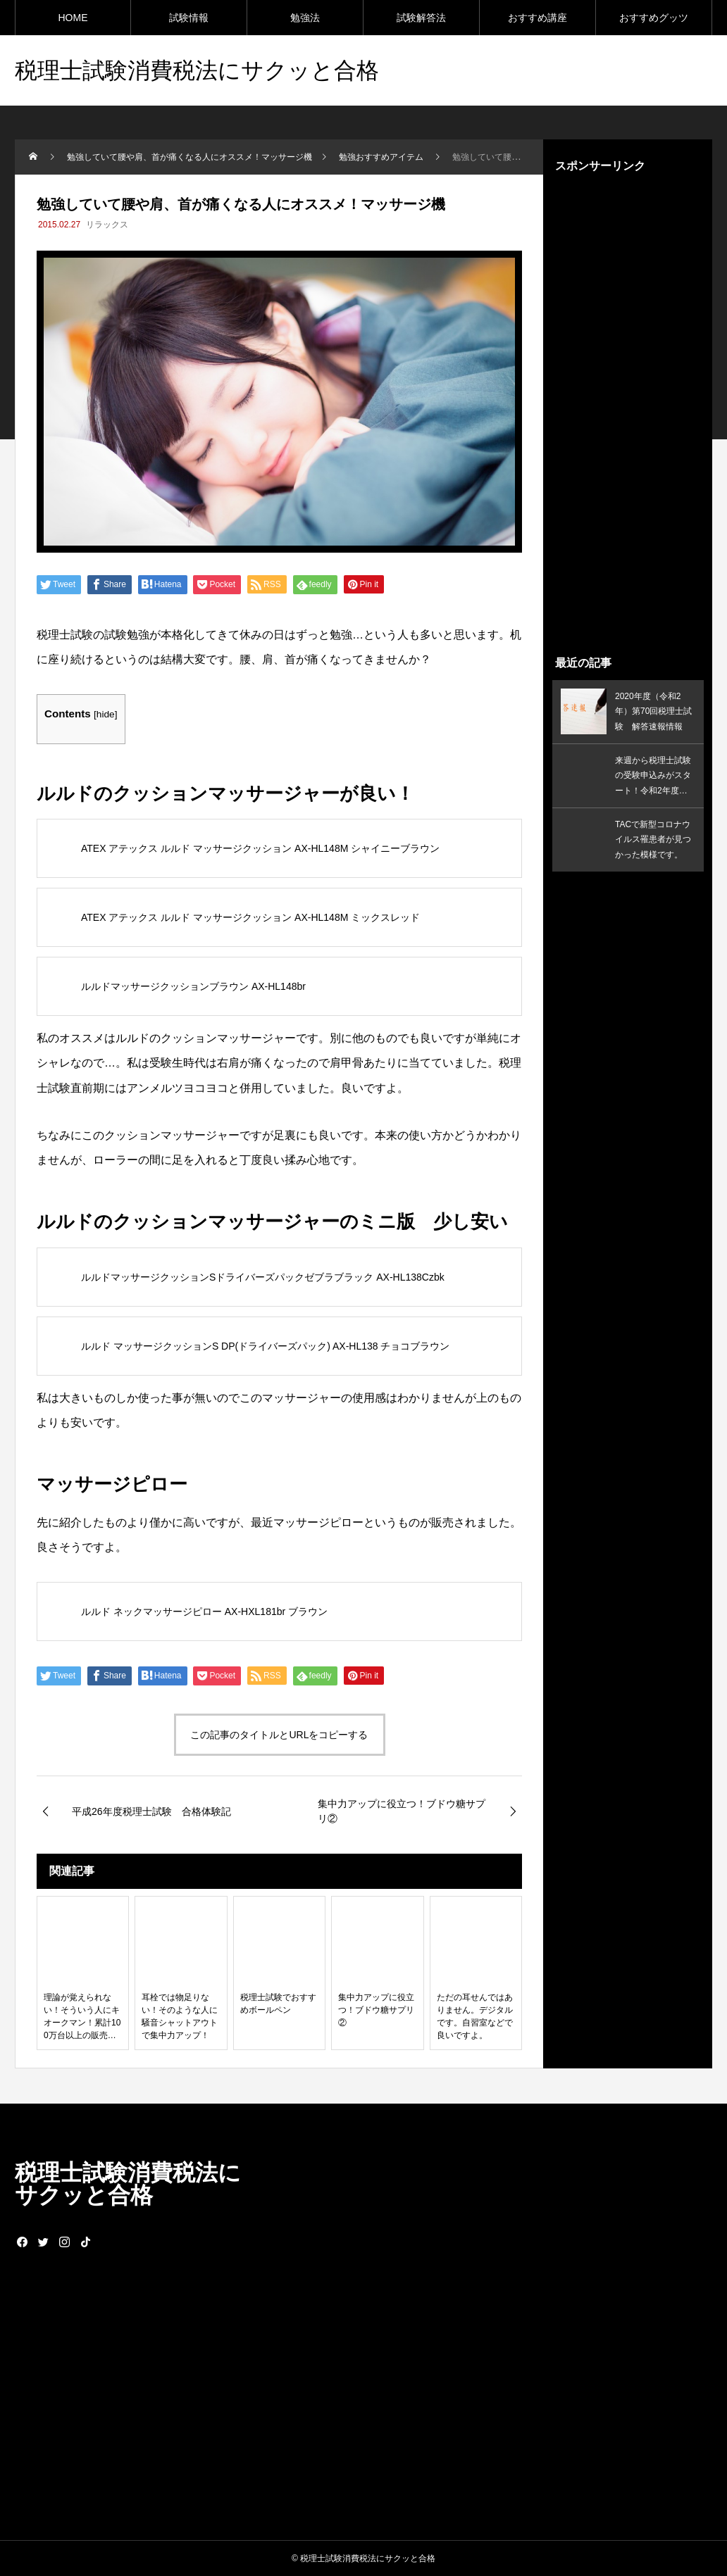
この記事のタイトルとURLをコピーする (279, 1734)
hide (106, 714)
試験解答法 (421, 17)
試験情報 (189, 17)
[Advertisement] (628, 414)
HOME (73, 17)
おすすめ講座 (537, 17)
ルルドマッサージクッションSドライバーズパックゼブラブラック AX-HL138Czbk (263, 1277)
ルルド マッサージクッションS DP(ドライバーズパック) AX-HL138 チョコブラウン (265, 1346)
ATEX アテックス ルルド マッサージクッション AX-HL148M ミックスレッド (250, 917)
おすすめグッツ (653, 17)
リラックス (107, 225)
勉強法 (305, 17)
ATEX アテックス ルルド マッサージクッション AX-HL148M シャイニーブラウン (260, 848)
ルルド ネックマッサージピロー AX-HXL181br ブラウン (204, 1611)
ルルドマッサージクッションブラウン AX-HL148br (193, 986)
